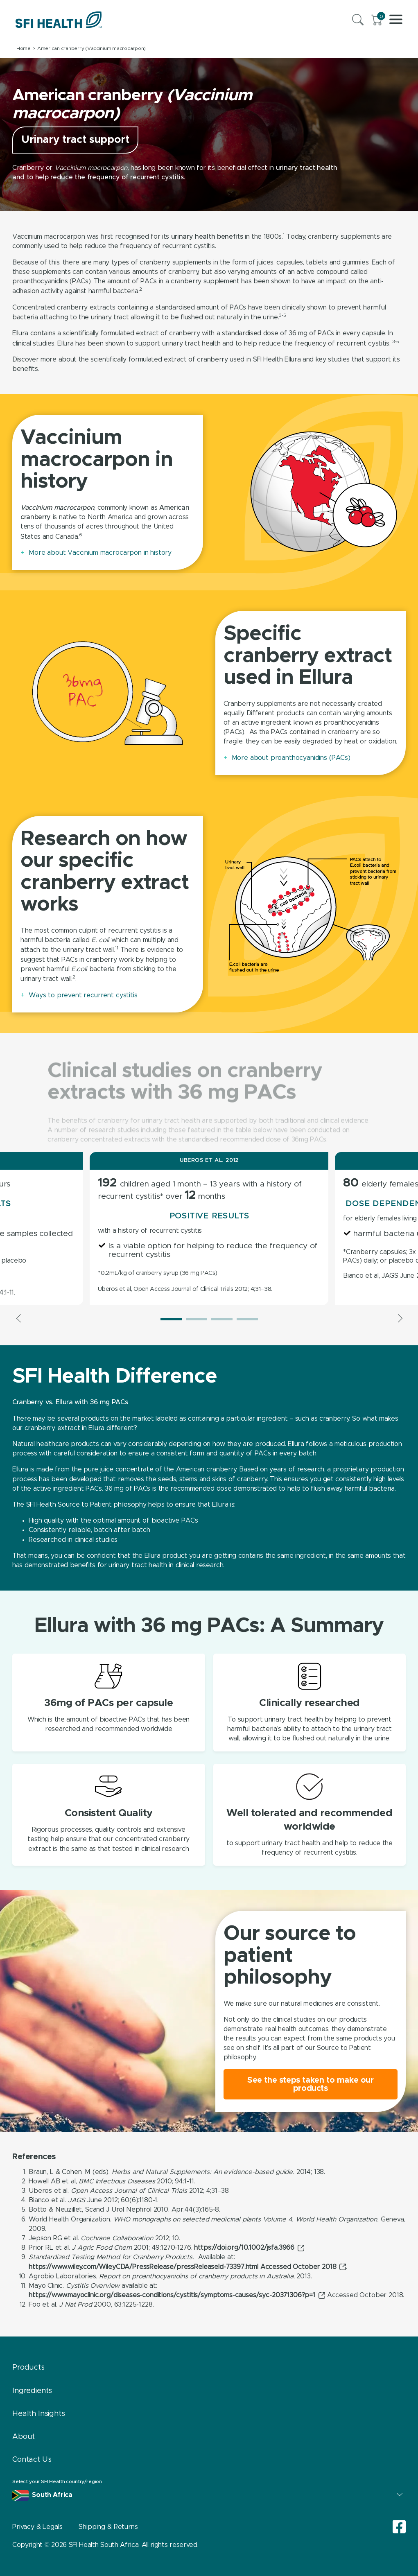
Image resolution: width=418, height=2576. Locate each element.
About (23, 2436)
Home (23, 48)
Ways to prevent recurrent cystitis (83, 995)
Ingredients (32, 2391)
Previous (18, 1318)
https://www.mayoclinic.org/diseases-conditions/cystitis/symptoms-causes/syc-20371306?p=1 (172, 2295)
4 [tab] (247, 1319)
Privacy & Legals (37, 2527)
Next (399, 1318)
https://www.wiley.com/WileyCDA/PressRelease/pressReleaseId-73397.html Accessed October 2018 (182, 2267)
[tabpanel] (209, 1228)
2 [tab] (196, 1319)
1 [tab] (171, 1319)
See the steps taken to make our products (310, 2084)
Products (28, 2367)
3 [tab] (222, 1319)
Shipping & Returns (108, 2527)
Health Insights (38, 2414)
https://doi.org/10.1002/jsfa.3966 (244, 2247)
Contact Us (31, 2459)
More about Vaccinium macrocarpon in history (100, 552)
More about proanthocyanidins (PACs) (291, 758)
